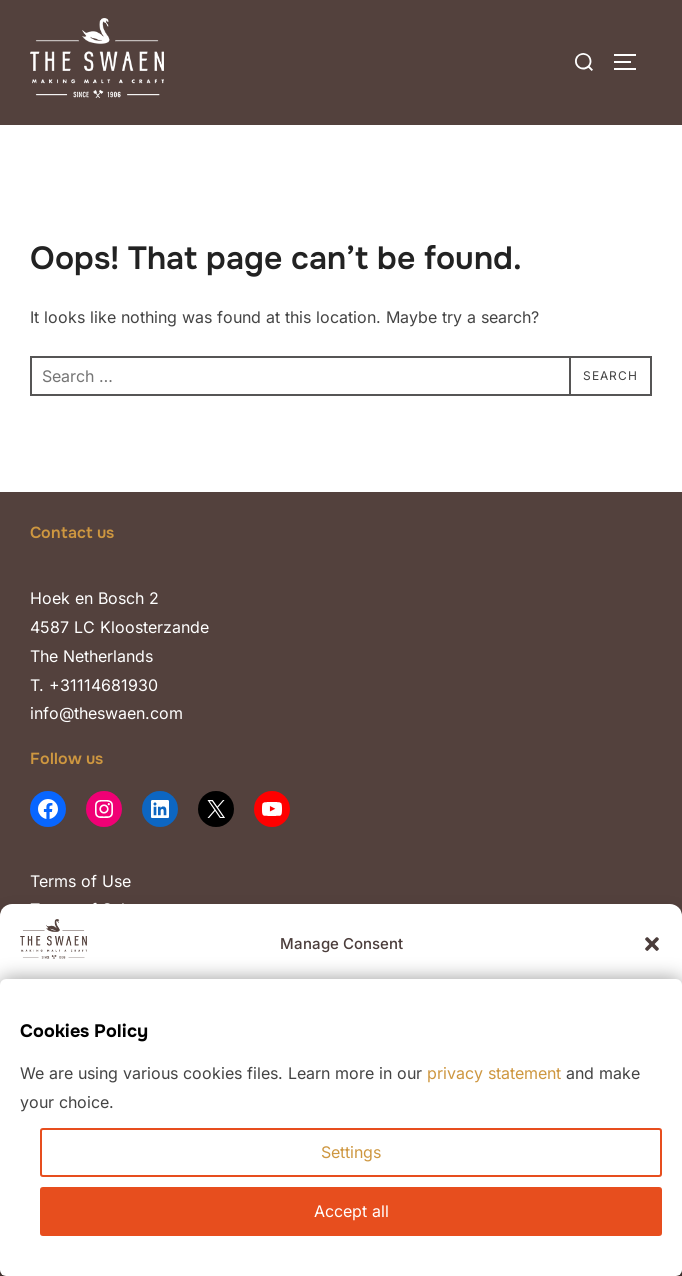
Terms (53, 881)
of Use (103, 881)
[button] (652, 944)
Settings (351, 1152)
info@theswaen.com (106, 713)
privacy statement (494, 1073)
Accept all (351, 1211)
